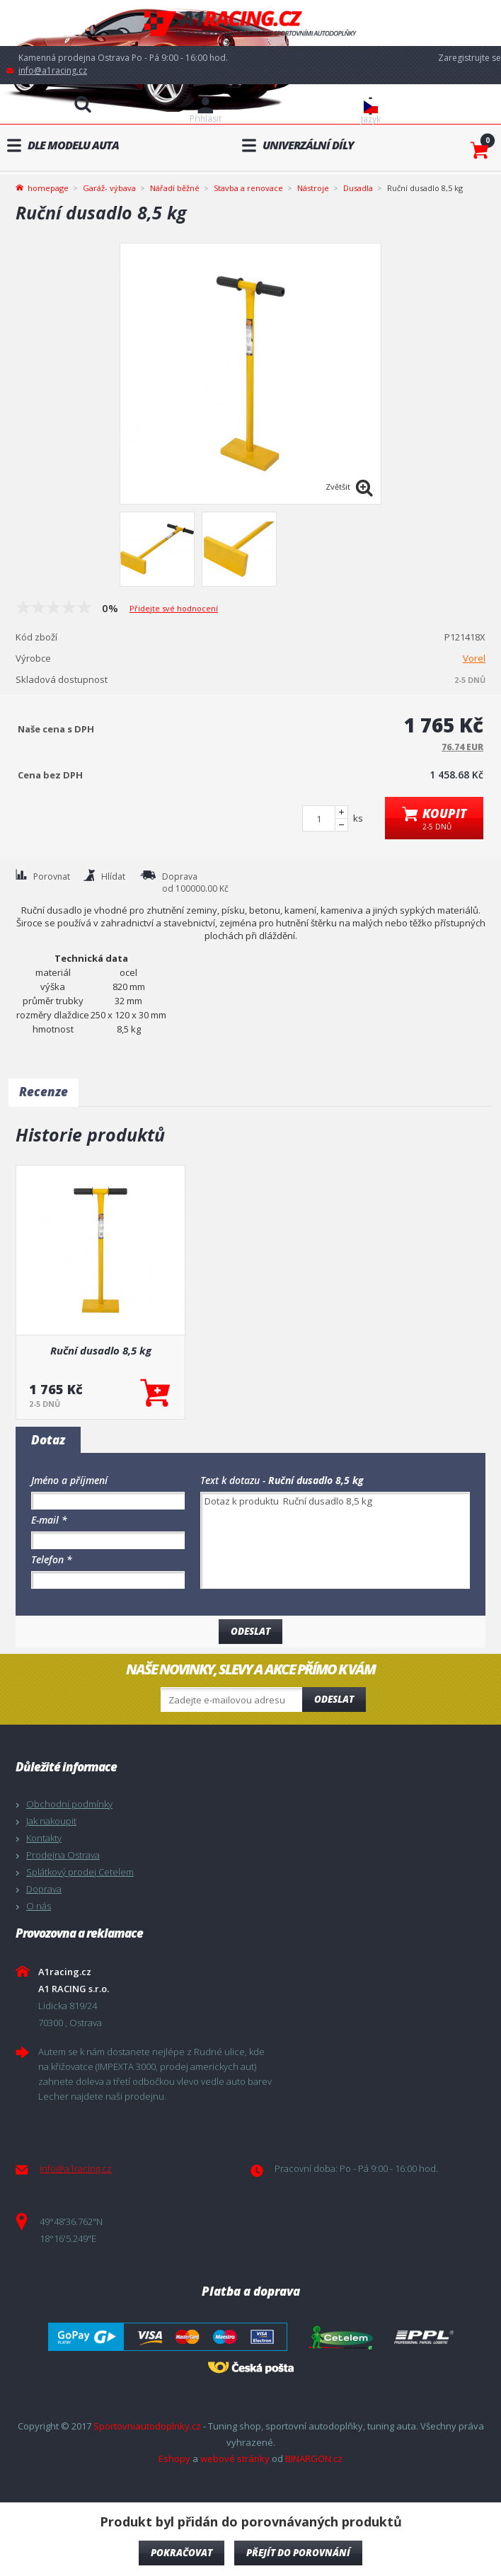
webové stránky (235, 2458)
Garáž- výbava (109, 188)
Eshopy (174, 2458)
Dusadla (358, 188)
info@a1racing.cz (52, 70)
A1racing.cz (250, 23)
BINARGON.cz (313, 2458)
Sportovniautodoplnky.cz (147, 2426)
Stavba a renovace (248, 188)
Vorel (474, 658)
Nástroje (313, 188)
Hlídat (113, 876)
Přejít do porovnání (298, 2552)
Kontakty (44, 1838)
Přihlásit (205, 119)
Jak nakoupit (51, 1821)
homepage (48, 187)
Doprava (44, 1888)
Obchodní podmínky (69, 1804)
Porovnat (51, 876)
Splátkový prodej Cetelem (80, 1871)
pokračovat (181, 2552)
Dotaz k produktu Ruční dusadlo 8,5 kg (335, 1540)
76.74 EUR (462, 747)
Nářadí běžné (175, 188)
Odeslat (334, 1699)
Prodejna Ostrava (63, 1854)
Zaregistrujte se (469, 58)
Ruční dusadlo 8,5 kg (100, 1350)
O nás (38, 1905)
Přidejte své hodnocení (173, 608)
